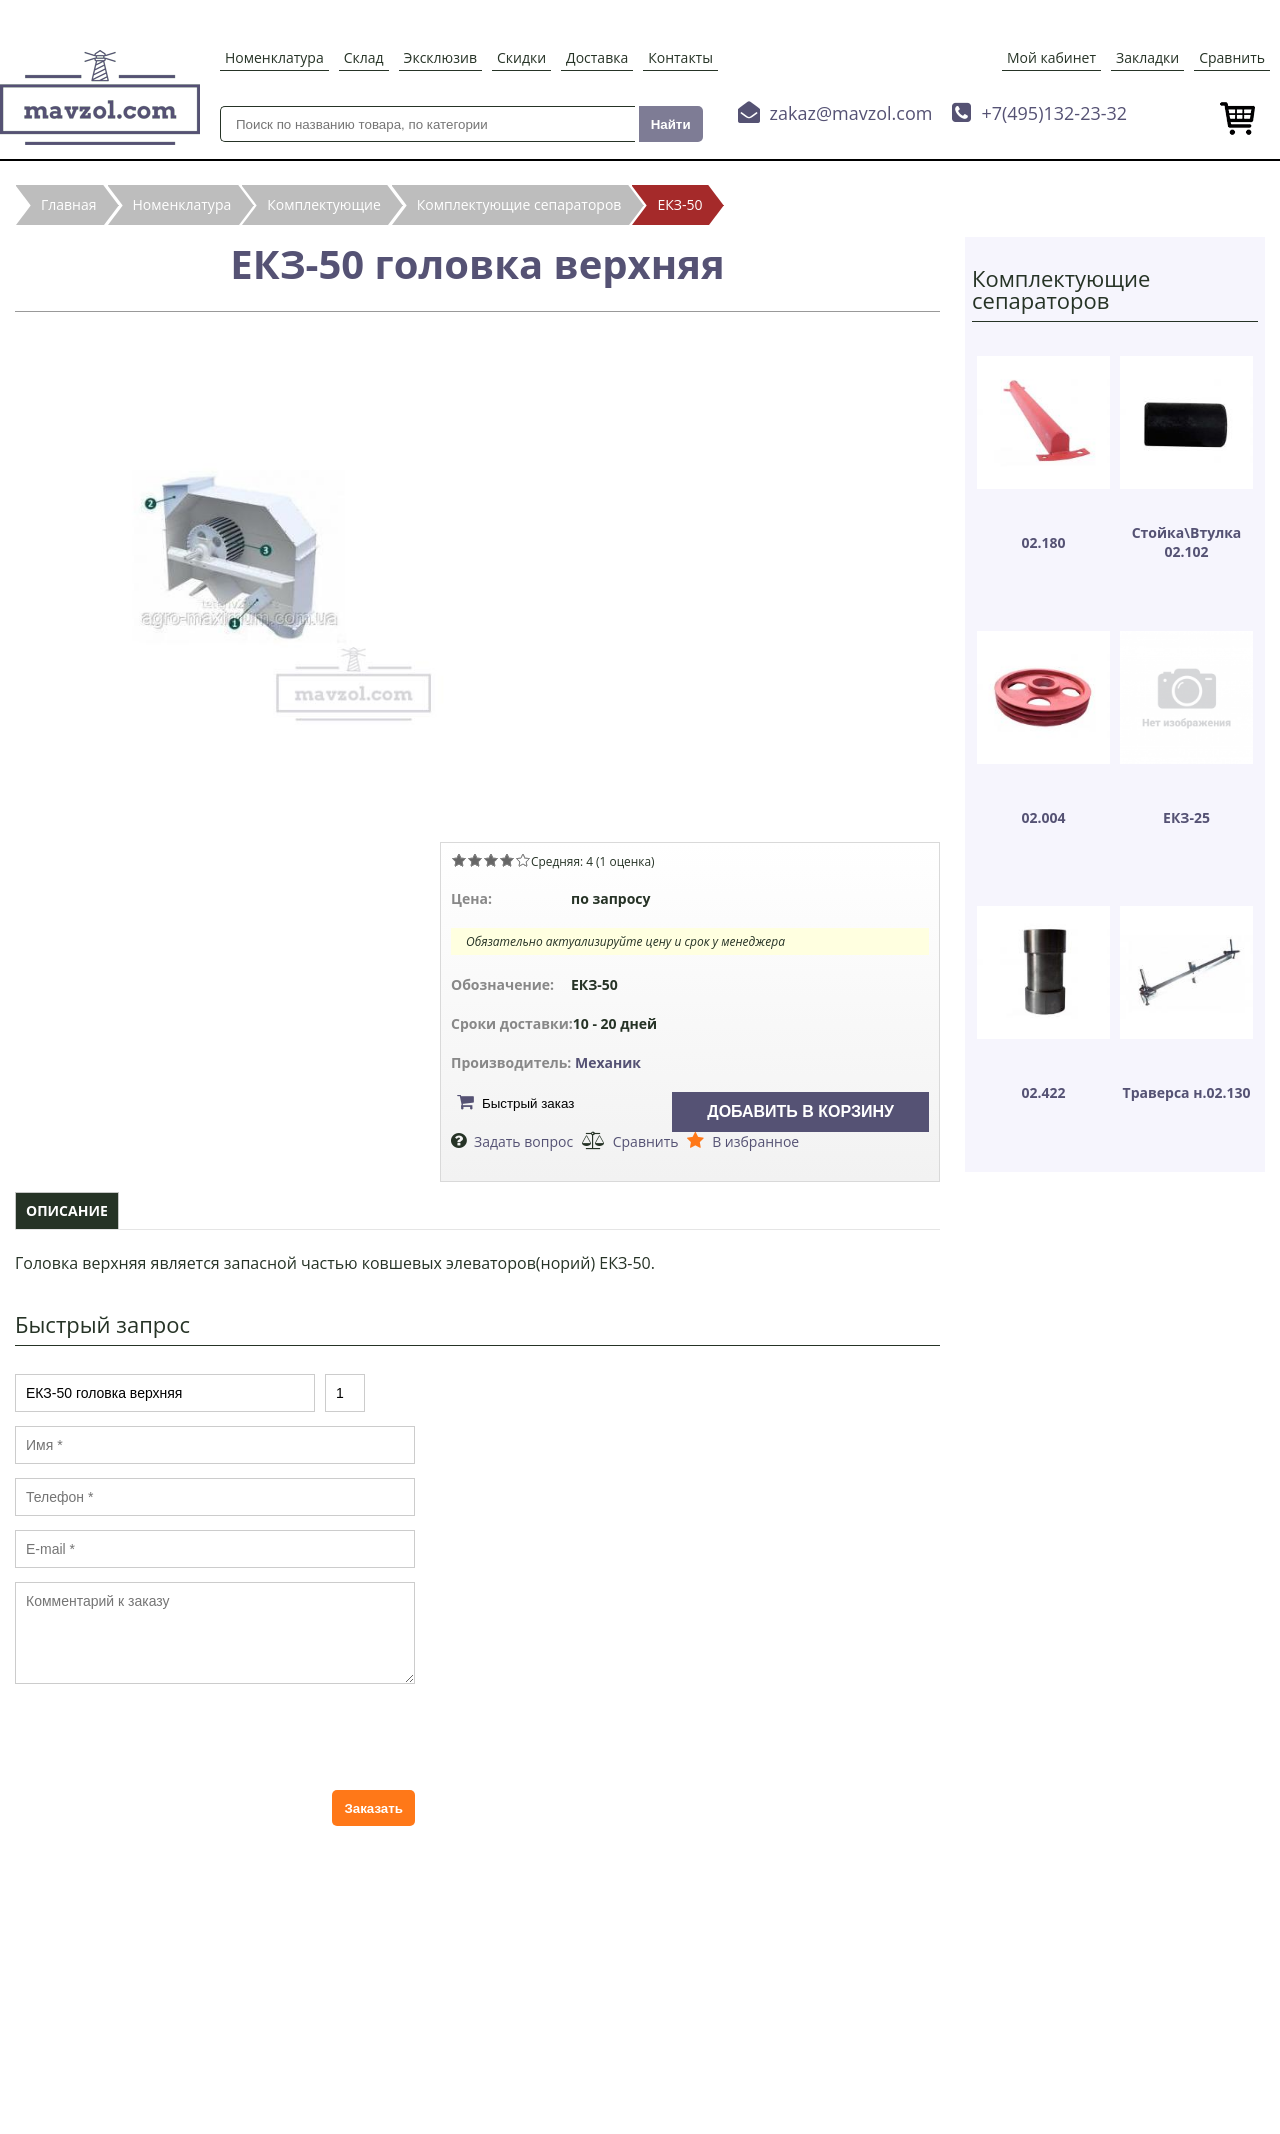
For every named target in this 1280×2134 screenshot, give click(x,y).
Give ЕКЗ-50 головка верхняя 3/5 (491, 860)
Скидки (521, 57)
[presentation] (167, 1737)
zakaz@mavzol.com (851, 113)
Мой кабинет (1051, 57)
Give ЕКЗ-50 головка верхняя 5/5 (523, 860)
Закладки (1147, 57)
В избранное (755, 1141)
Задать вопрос (523, 1141)
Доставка (597, 57)
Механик (608, 1062)
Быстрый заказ (528, 1103)
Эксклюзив (440, 57)
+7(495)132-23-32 (1054, 113)
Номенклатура (274, 57)
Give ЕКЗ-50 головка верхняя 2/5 (475, 860)
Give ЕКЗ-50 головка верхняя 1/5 (459, 860)
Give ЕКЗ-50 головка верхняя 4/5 (507, 860)
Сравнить (1232, 57)
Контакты (680, 57)
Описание (67, 1210)
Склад (364, 57)
